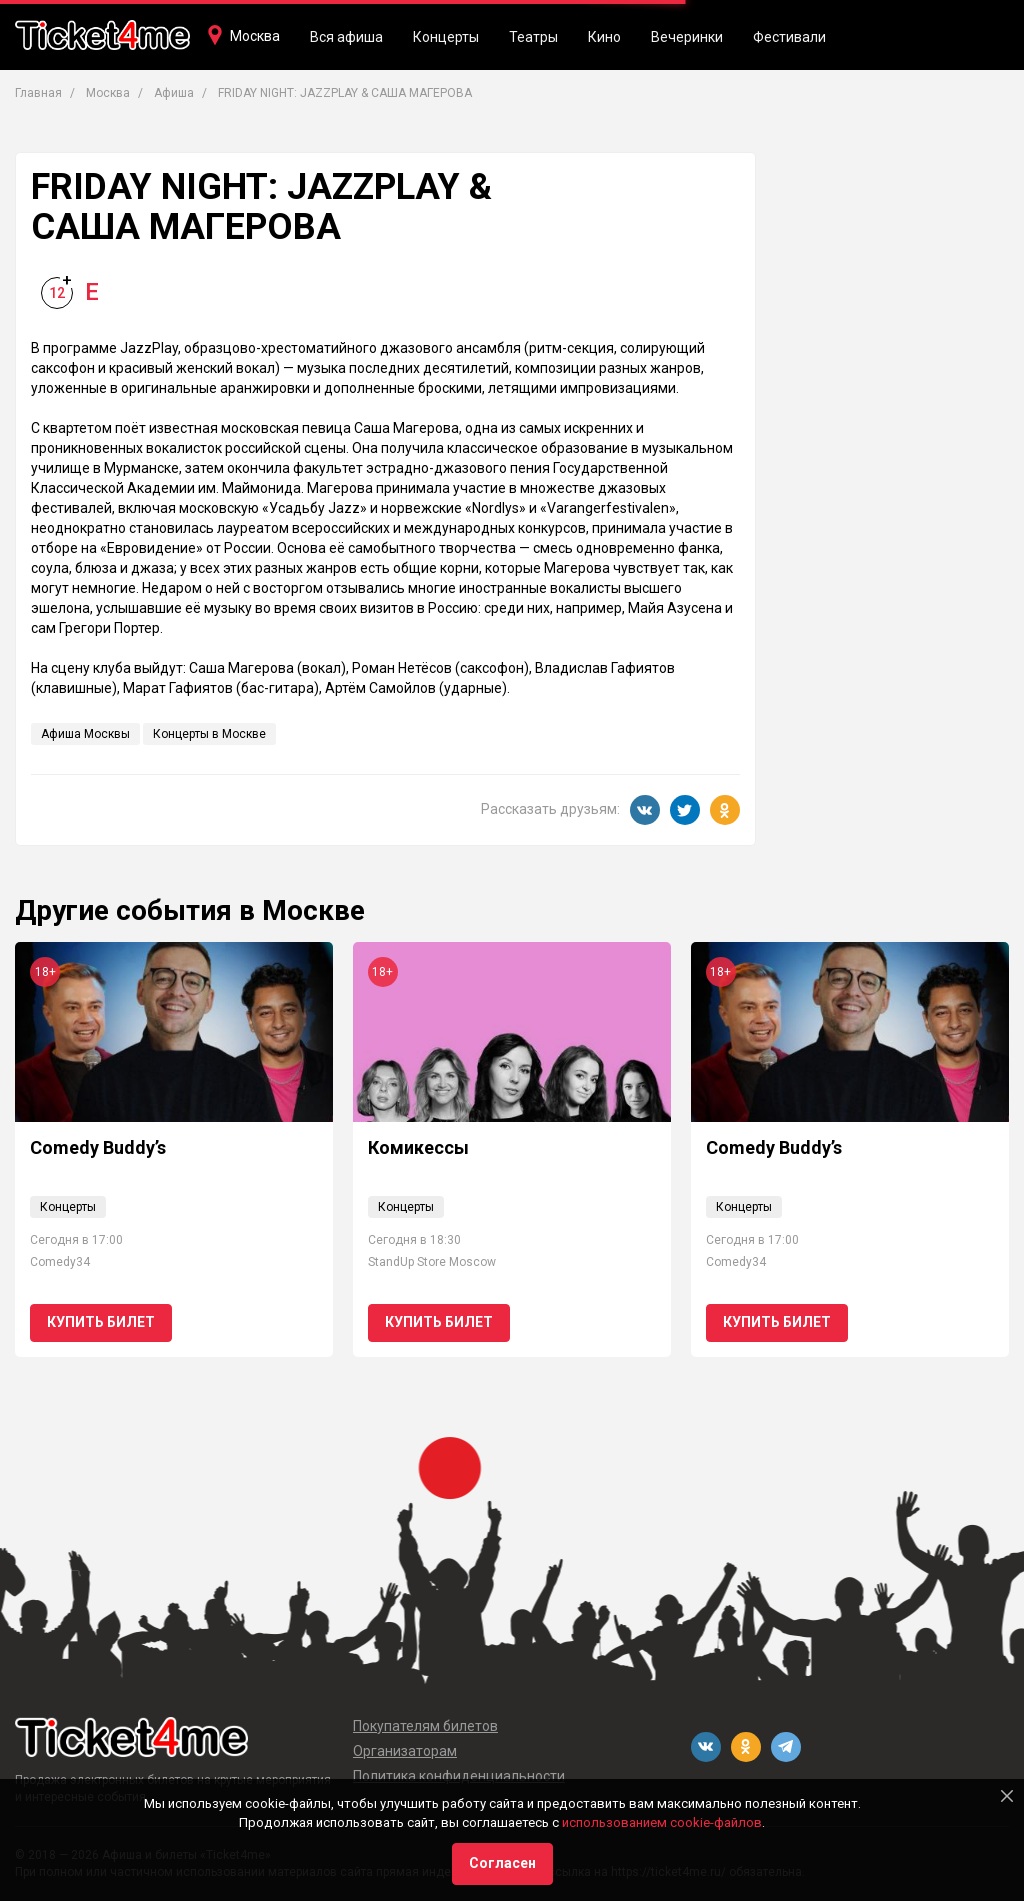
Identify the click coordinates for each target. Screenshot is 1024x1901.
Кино (604, 37)
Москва (255, 36)
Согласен (502, 1863)
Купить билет (101, 1322)
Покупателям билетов (425, 1726)
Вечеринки (687, 37)
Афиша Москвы (85, 734)
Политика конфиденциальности (459, 1776)
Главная (38, 93)
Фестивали (789, 37)
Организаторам (405, 1751)
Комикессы (418, 1147)
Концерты (446, 37)
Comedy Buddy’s (98, 1147)
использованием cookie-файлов (662, 1822)
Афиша (174, 93)
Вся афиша (346, 37)
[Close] (1007, 1796)
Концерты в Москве (209, 734)
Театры (533, 37)
